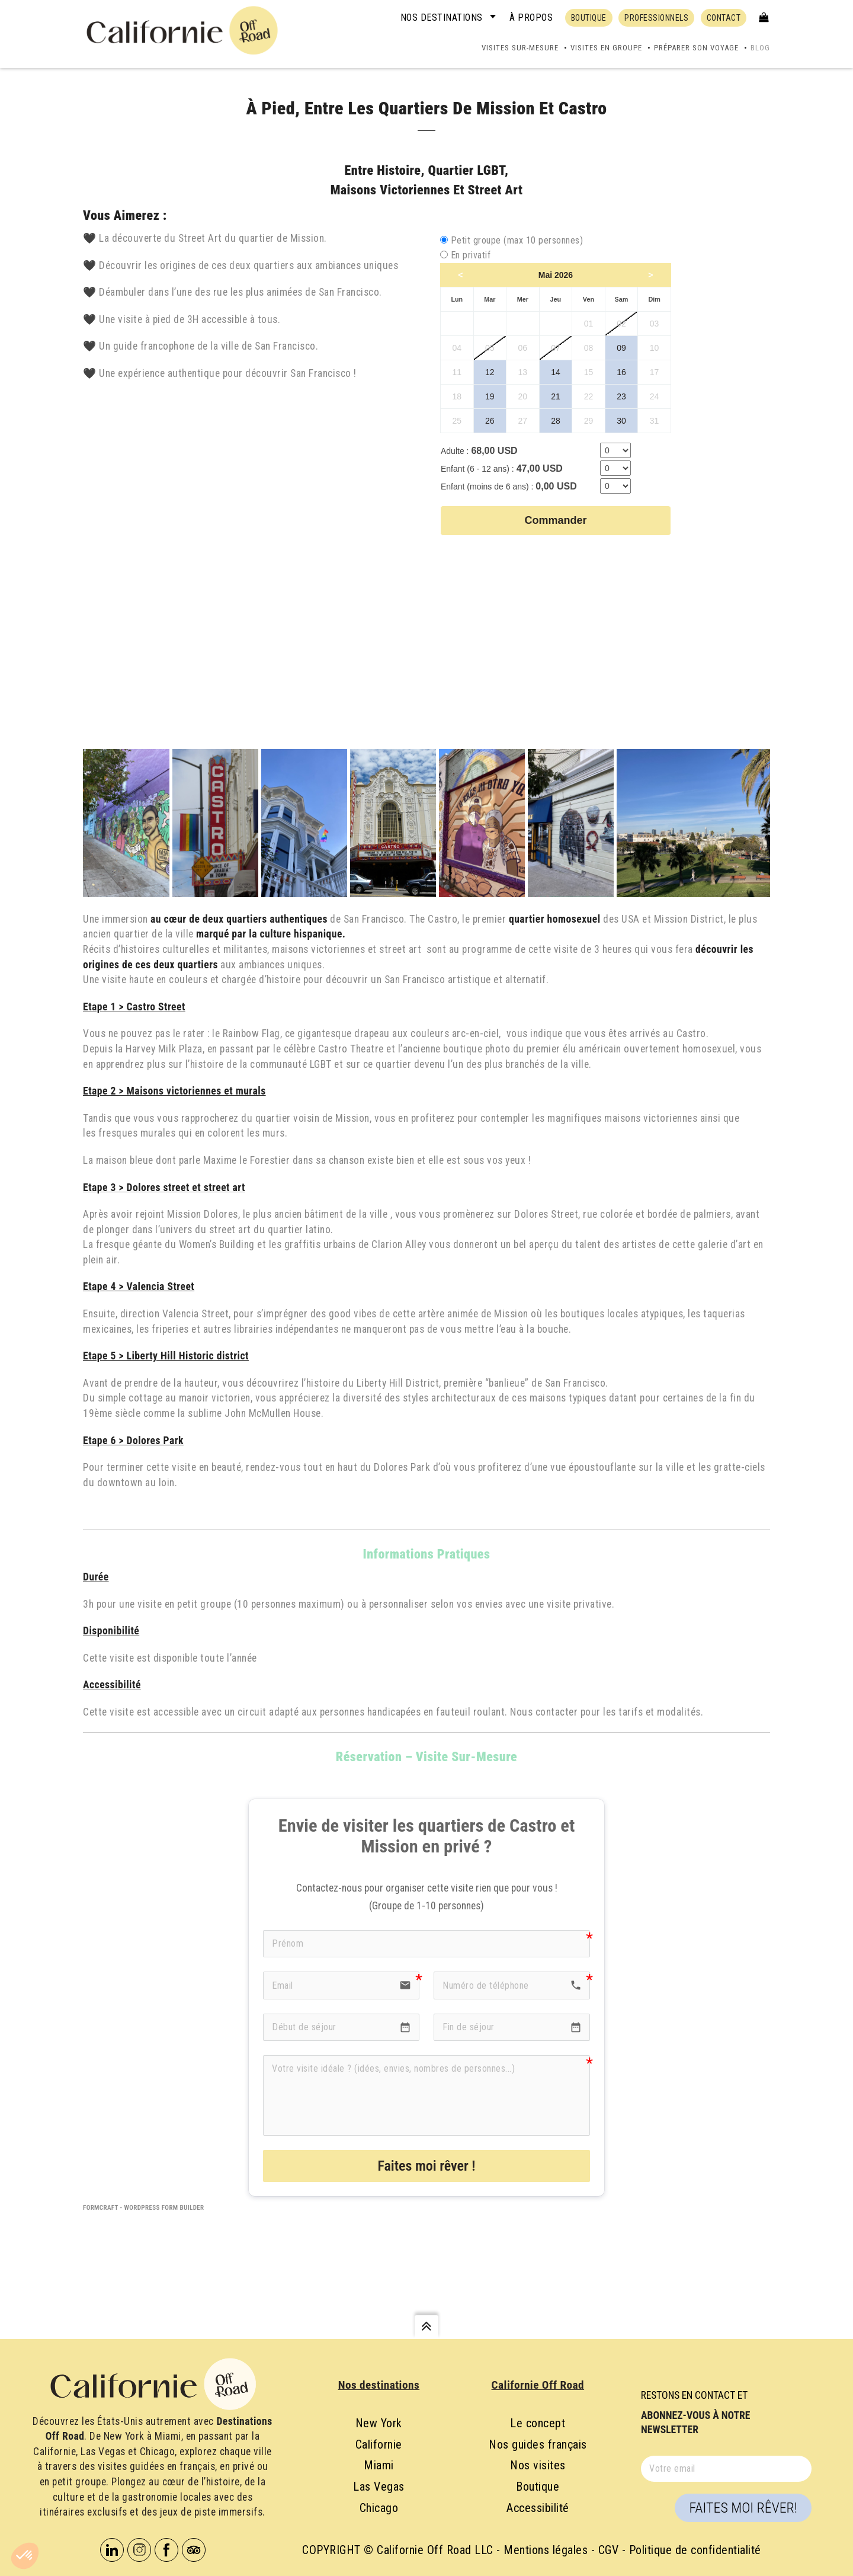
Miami (379, 2465)
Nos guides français (538, 2444)
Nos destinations (441, 17)
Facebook (166, 2550)
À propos (531, 17)
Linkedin (112, 2550)
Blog (760, 47)
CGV (608, 2550)
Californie (378, 2444)
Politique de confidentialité (695, 2550)
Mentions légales (546, 2550)
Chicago (379, 2508)
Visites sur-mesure (520, 47)
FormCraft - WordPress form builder (143, 2208)
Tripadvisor (194, 2550)
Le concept (537, 2423)
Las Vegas (379, 2486)
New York (378, 2423)
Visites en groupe (606, 47)
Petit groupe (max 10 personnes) (517, 240)
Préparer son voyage (696, 47)
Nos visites (538, 2465)
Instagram (139, 2550)
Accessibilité (537, 2508)
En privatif (471, 255)
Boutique (537, 2486)
